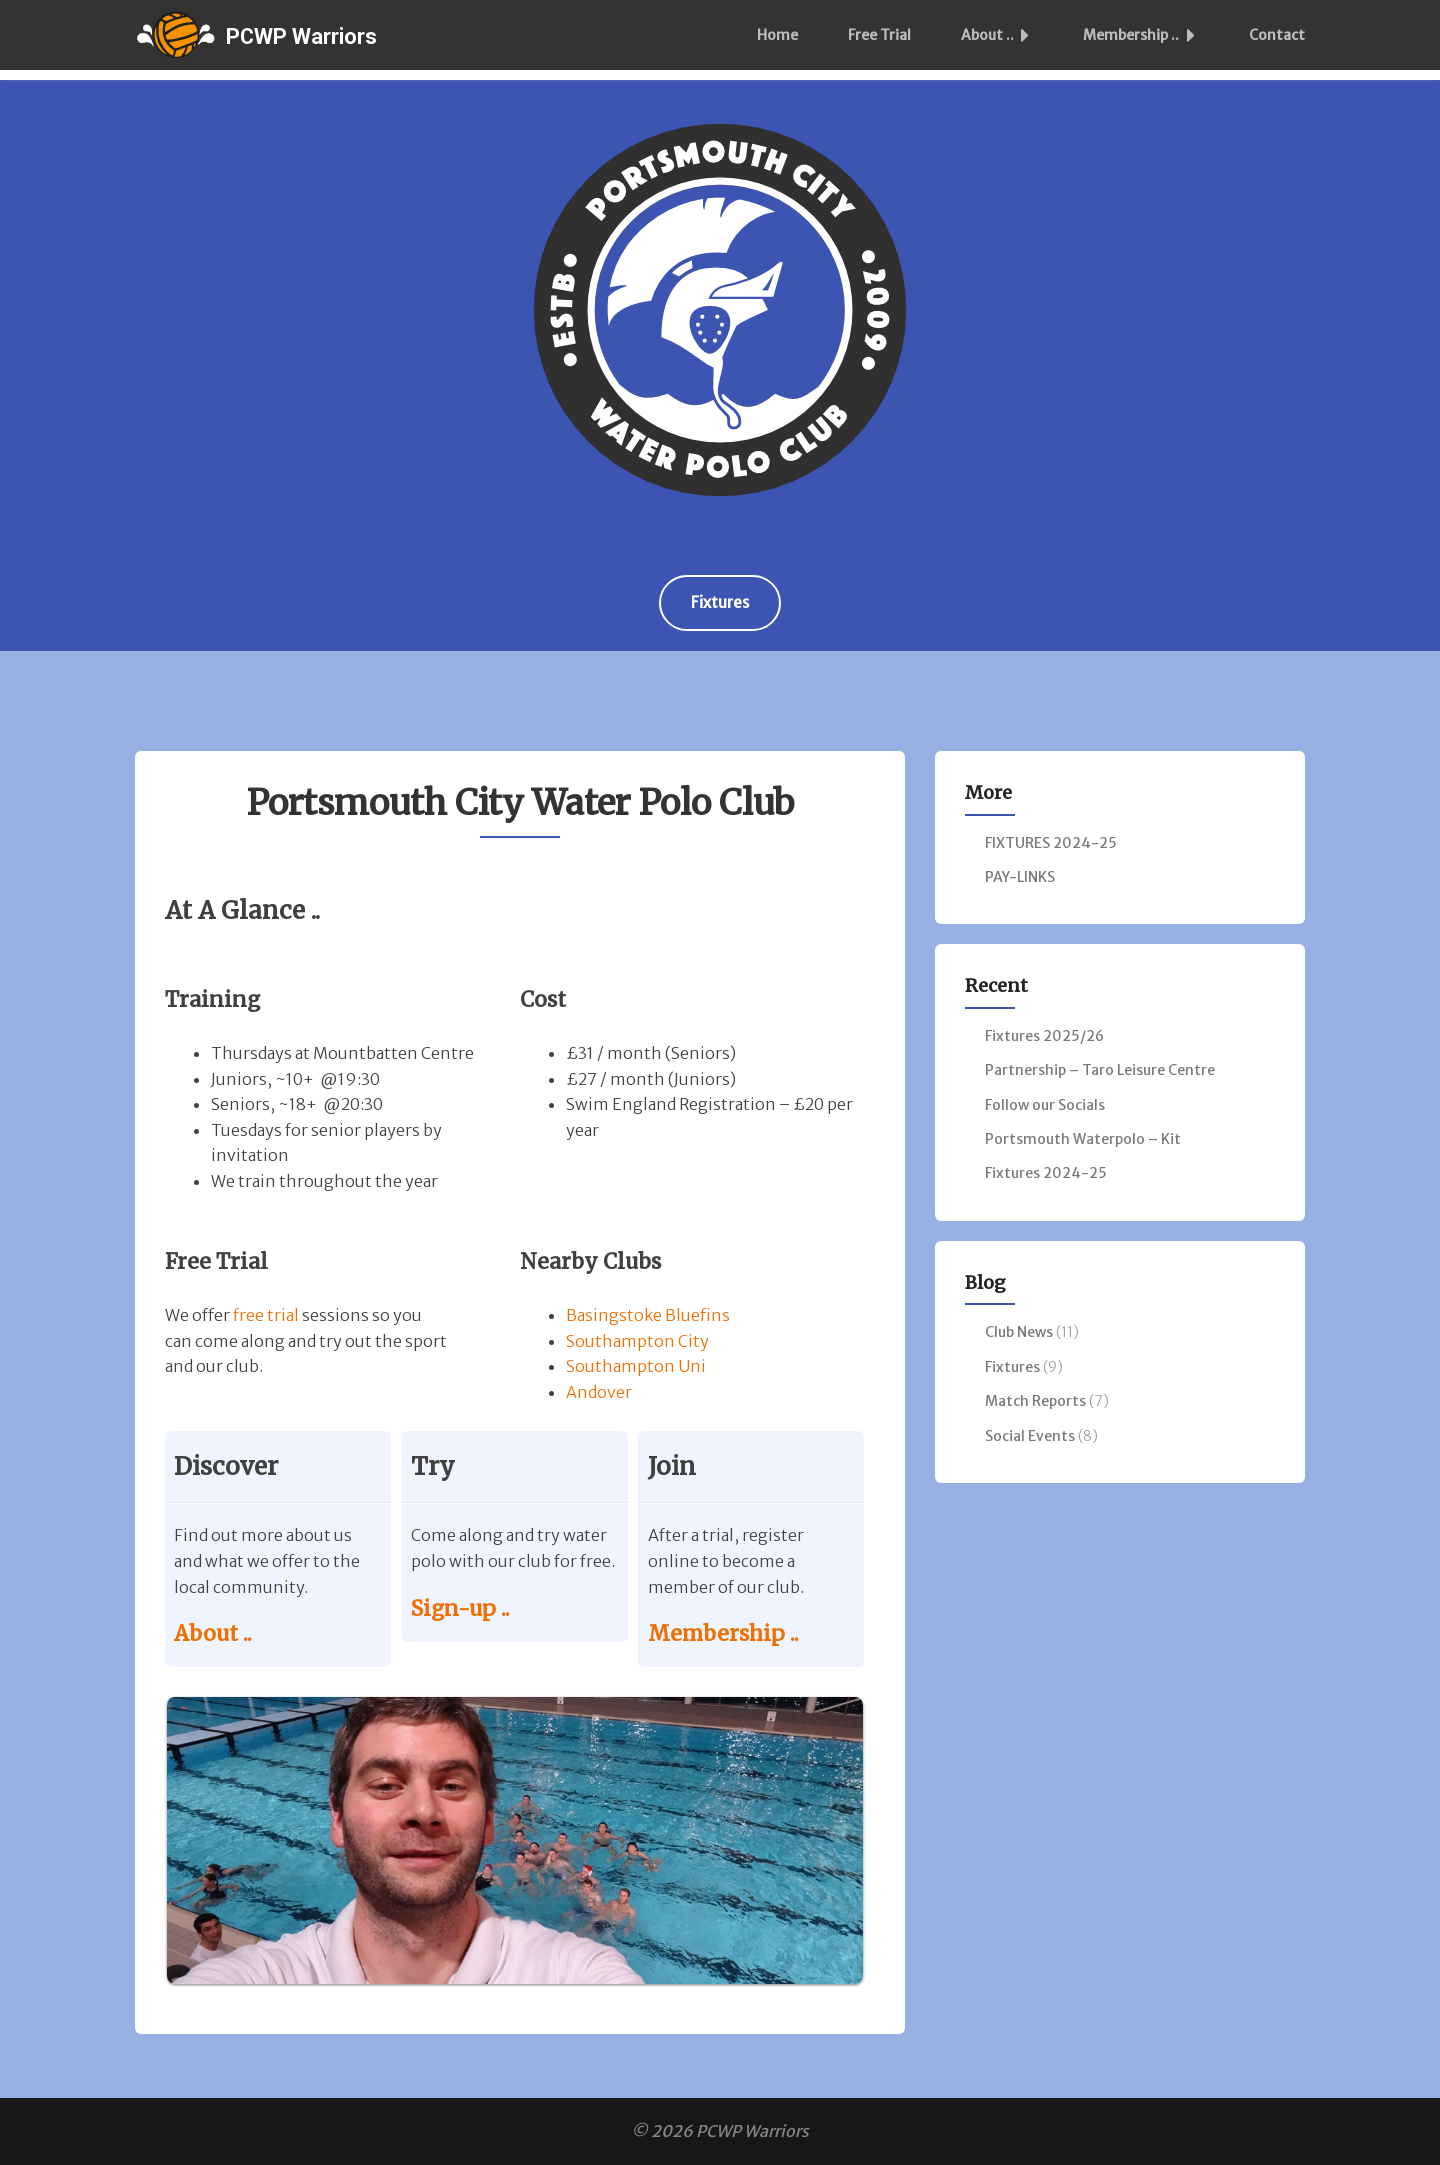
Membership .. (1144, 35)
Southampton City (637, 1341)
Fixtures (720, 602)
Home (777, 35)
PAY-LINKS (1020, 877)
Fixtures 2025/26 (1044, 1036)
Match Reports (1035, 1401)
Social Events (1030, 1436)
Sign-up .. (460, 1608)
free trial (266, 1315)
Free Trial (879, 35)
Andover (599, 1392)
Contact (1277, 35)
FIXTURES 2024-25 (1051, 843)
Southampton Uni (636, 1366)
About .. (1001, 35)
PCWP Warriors (301, 36)
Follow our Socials (1045, 1105)
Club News (1019, 1332)
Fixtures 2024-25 (1046, 1173)
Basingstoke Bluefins (648, 1315)
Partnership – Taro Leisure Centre (1100, 1070)
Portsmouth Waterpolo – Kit (1083, 1139)
